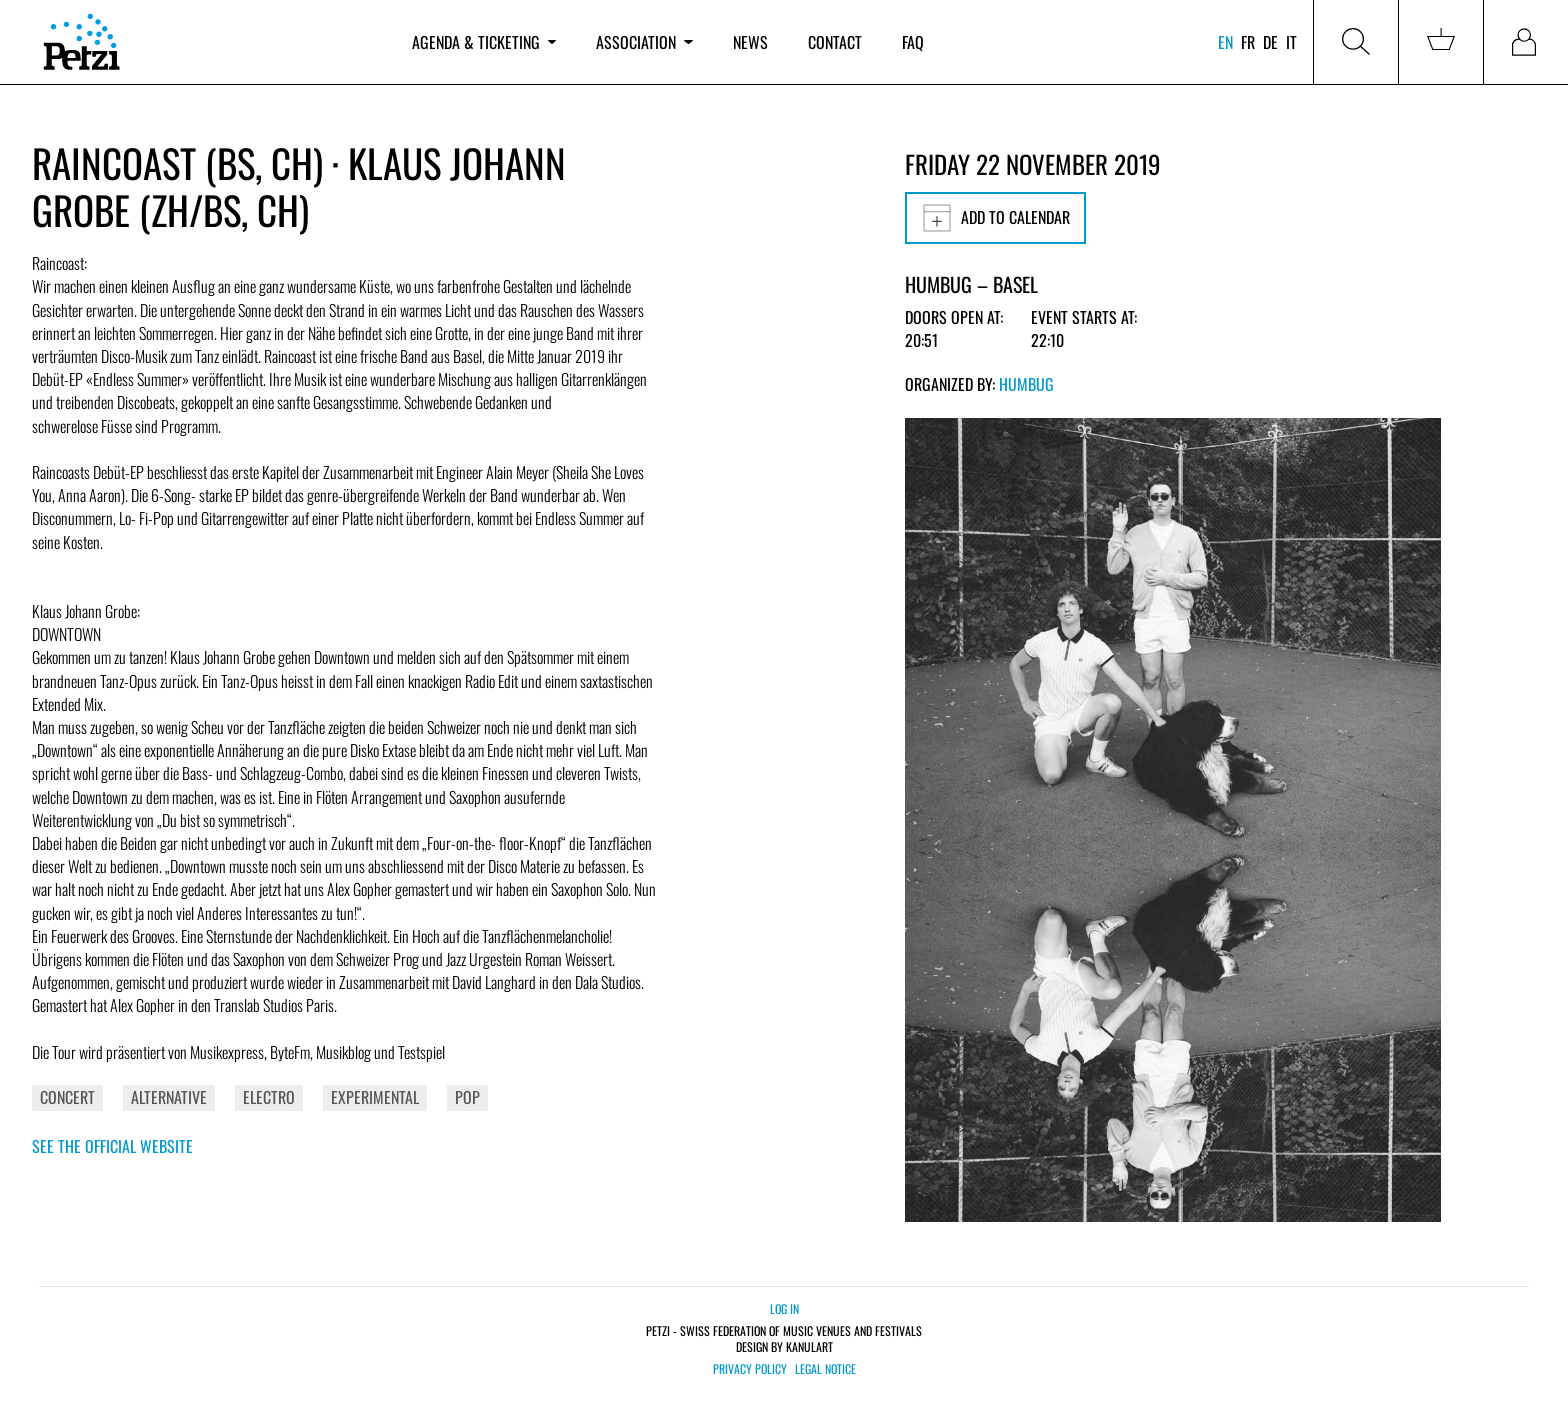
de (1270, 42)
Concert (67, 1097)
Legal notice (825, 1369)
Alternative (169, 1097)
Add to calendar (995, 218)
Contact (835, 42)
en (1225, 42)
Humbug (1026, 384)
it (1291, 42)
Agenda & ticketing (484, 42)
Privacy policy (750, 1369)
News (750, 42)
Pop (467, 1097)
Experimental (375, 1097)
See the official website (112, 1146)
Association (644, 42)
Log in (784, 1308)
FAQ (913, 42)
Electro (269, 1097)
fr (1248, 42)
